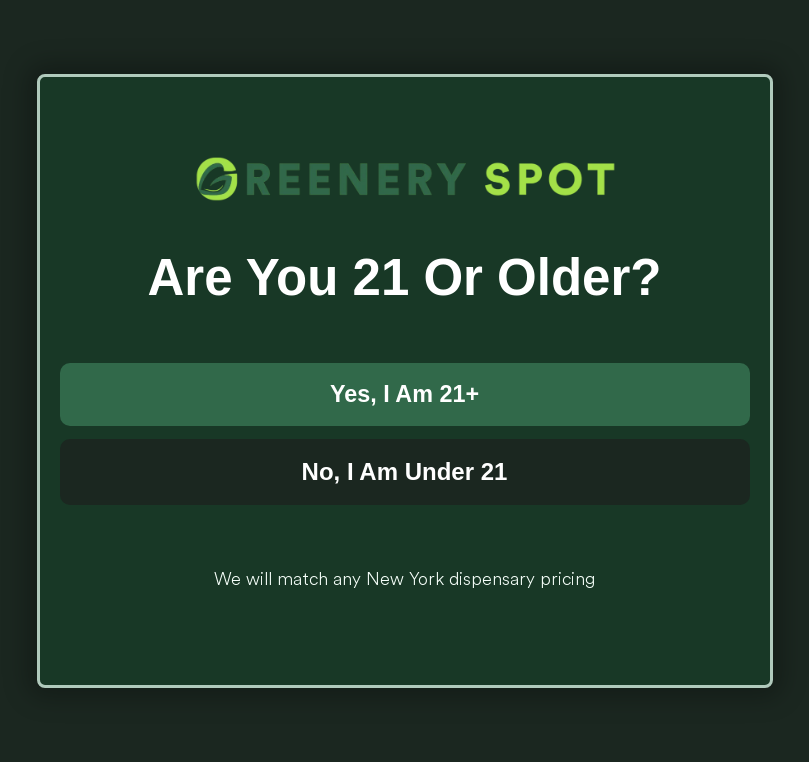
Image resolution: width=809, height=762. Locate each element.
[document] (404, 381)
